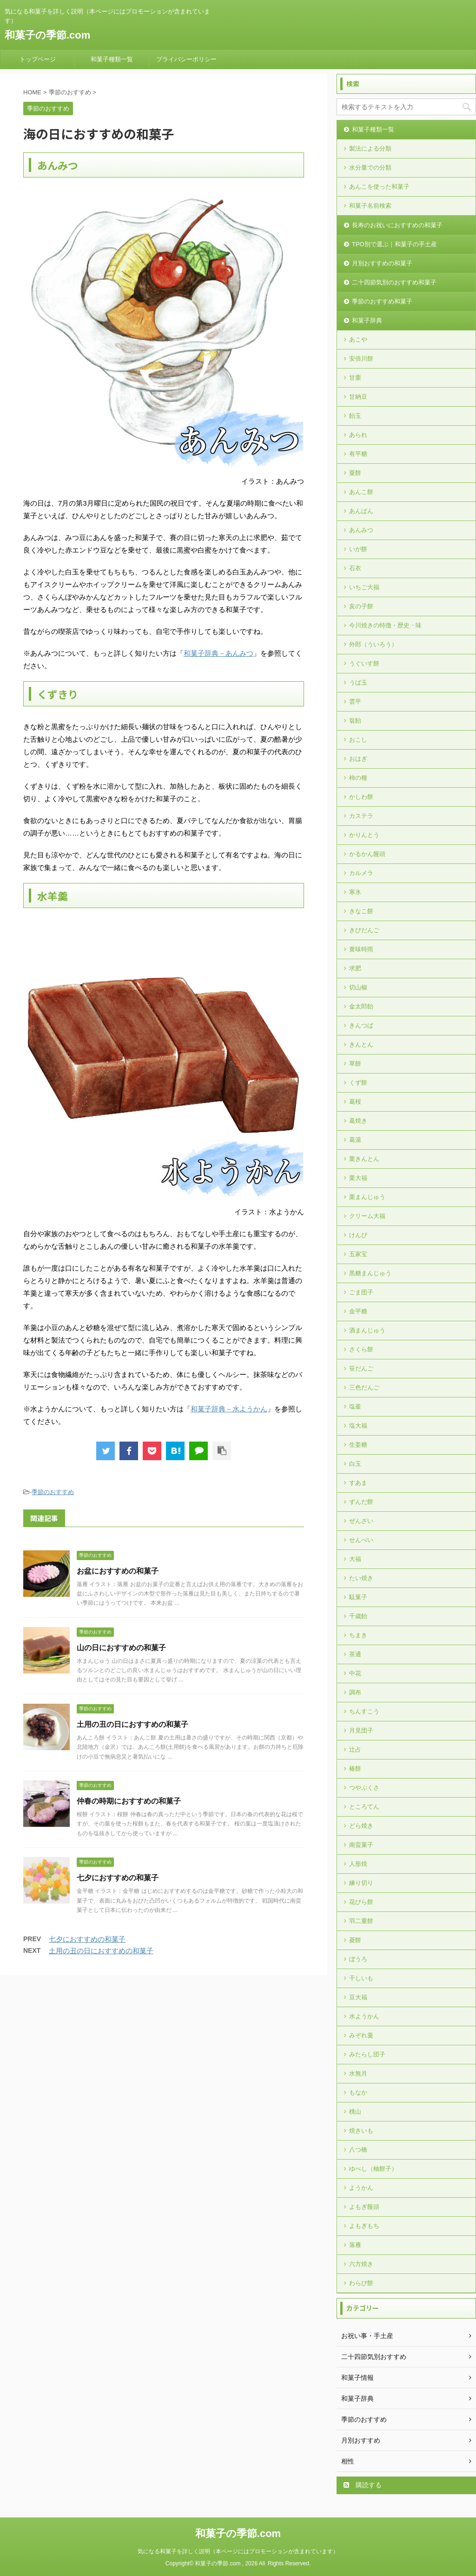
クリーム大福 (367, 1215)
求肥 (355, 968)
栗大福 (358, 1177)
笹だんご (361, 1368)
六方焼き (361, 2263)
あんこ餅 (361, 491)
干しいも (361, 1978)
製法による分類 (370, 148)
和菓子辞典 (367, 320)
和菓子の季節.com (47, 35)
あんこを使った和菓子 (379, 186)
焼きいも (361, 2130)
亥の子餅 (361, 606)
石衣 (355, 568)
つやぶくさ (364, 1787)
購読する (363, 2485)
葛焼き (358, 1120)
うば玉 (358, 682)
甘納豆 (358, 396)
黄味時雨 (361, 949)
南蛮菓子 (361, 1844)
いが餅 (358, 549)
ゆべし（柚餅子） (373, 2168)
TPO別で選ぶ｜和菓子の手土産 (394, 244)
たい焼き (361, 1578)
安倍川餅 (361, 358)
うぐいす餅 (364, 663)
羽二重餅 (361, 1920)
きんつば (361, 1025)
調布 (355, 1692)
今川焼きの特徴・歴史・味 (385, 625)
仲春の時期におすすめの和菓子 (129, 1801)
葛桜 (355, 1101)
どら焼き (361, 1825)
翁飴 (355, 720)
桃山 (355, 2111)
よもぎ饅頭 (364, 2206)
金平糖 (358, 1311)
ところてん (364, 1806)
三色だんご (364, 1387)
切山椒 (358, 987)
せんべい (361, 1539)
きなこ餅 (361, 911)
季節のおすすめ (53, 1492)
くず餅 (358, 1082)
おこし (358, 739)
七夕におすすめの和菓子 (118, 1878)
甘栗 (355, 377)
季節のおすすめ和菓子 (382, 301)
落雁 (355, 2244)
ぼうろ (358, 1959)
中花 (355, 1673)
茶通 (355, 1654)
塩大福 (358, 1425)
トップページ (38, 59)
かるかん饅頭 (367, 853)
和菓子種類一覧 (112, 59)
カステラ (361, 815)
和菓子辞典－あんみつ (218, 653)
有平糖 (358, 453)
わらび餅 (361, 2283)
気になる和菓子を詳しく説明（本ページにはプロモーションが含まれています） (238, 2551)
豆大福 (358, 1997)
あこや (358, 339)
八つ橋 (358, 2149)
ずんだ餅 (361, 1501)
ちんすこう (364, 1711)
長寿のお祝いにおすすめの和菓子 (397, 225)
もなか (358, 2092)
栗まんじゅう (367, 1196)
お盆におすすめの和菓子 (118, 1571)
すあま (358, 1482)
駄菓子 (358, 1597)
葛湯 (355, 1139)
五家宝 (358, 1254)
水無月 (358, 2073)
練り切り (361, 1882)
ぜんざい (361, 1520)
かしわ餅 (361, 796)
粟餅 (355, 472)
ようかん (361, 2187)
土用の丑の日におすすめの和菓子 (132, 1724)
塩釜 (355, 1406)
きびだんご (364, 930)
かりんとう (364, 834)
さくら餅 (361, 1349)
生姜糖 (358, 1444)
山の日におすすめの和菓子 (121, 1648)
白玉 (355, 1463)
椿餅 (355, 1768)
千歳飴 (358, 1616)
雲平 (355, 701)
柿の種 (358, 777)
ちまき (358, 1635)
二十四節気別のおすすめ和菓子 (394, 282)
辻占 (355, 1749)
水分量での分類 (370, 167)
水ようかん (364, 2016)
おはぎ (358, 758)
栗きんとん (364, 1158)
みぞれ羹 (361, 2035)
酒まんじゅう (367, 1330)
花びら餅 (361, 1901)
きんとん (361, 1044)
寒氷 (355, 892)
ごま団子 (361, 1292)
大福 (355, 1558)
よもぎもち (364, 2225)
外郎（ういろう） (373, 644)
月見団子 (361, 1730)
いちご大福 (364, 587)
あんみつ (361, 530)
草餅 (355, 1063)
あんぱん (361, 510)
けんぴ (358, 1235)
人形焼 (358, 1863)
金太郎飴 (361, 1006)
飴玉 (355, 415)
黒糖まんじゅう (370, 1273)
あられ (358, 434)
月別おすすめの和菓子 (382, 263)
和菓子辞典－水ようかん (229, 1409)
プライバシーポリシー (186, 59)
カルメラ (361, 873)
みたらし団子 (367, 2054)
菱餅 (355, 1940)
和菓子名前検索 (370, 205)
